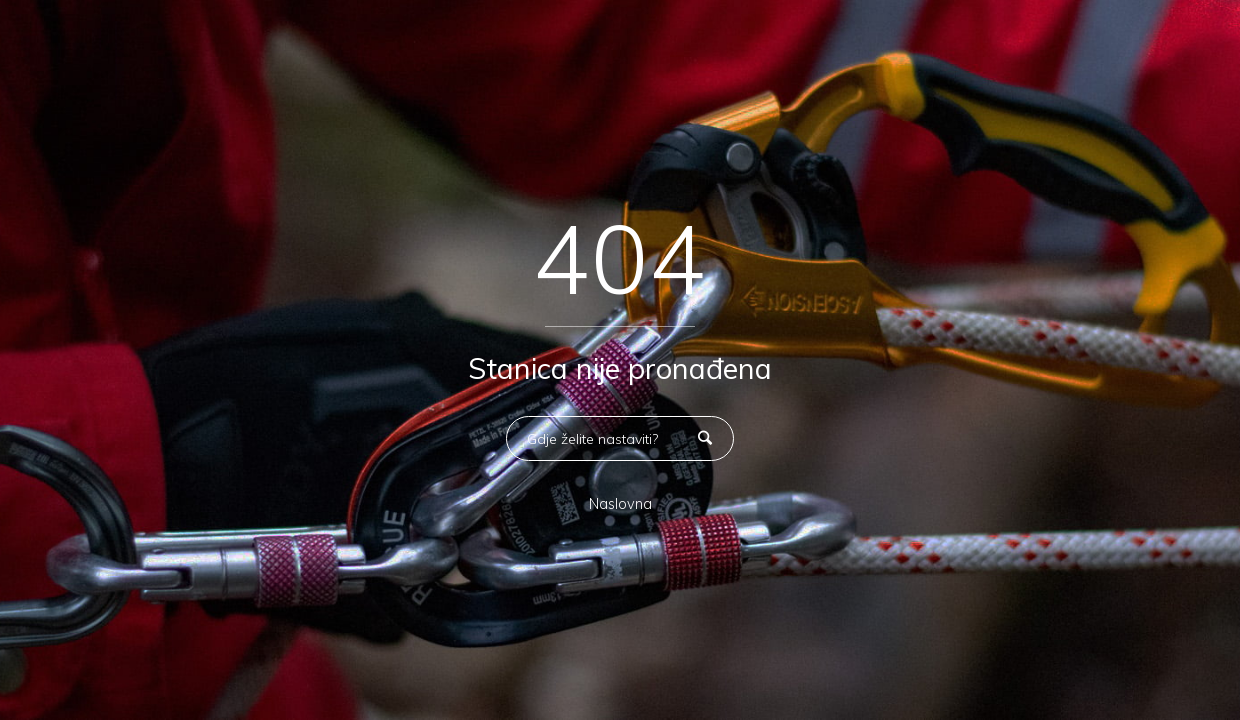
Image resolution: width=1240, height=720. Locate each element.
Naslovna (620, 504)
